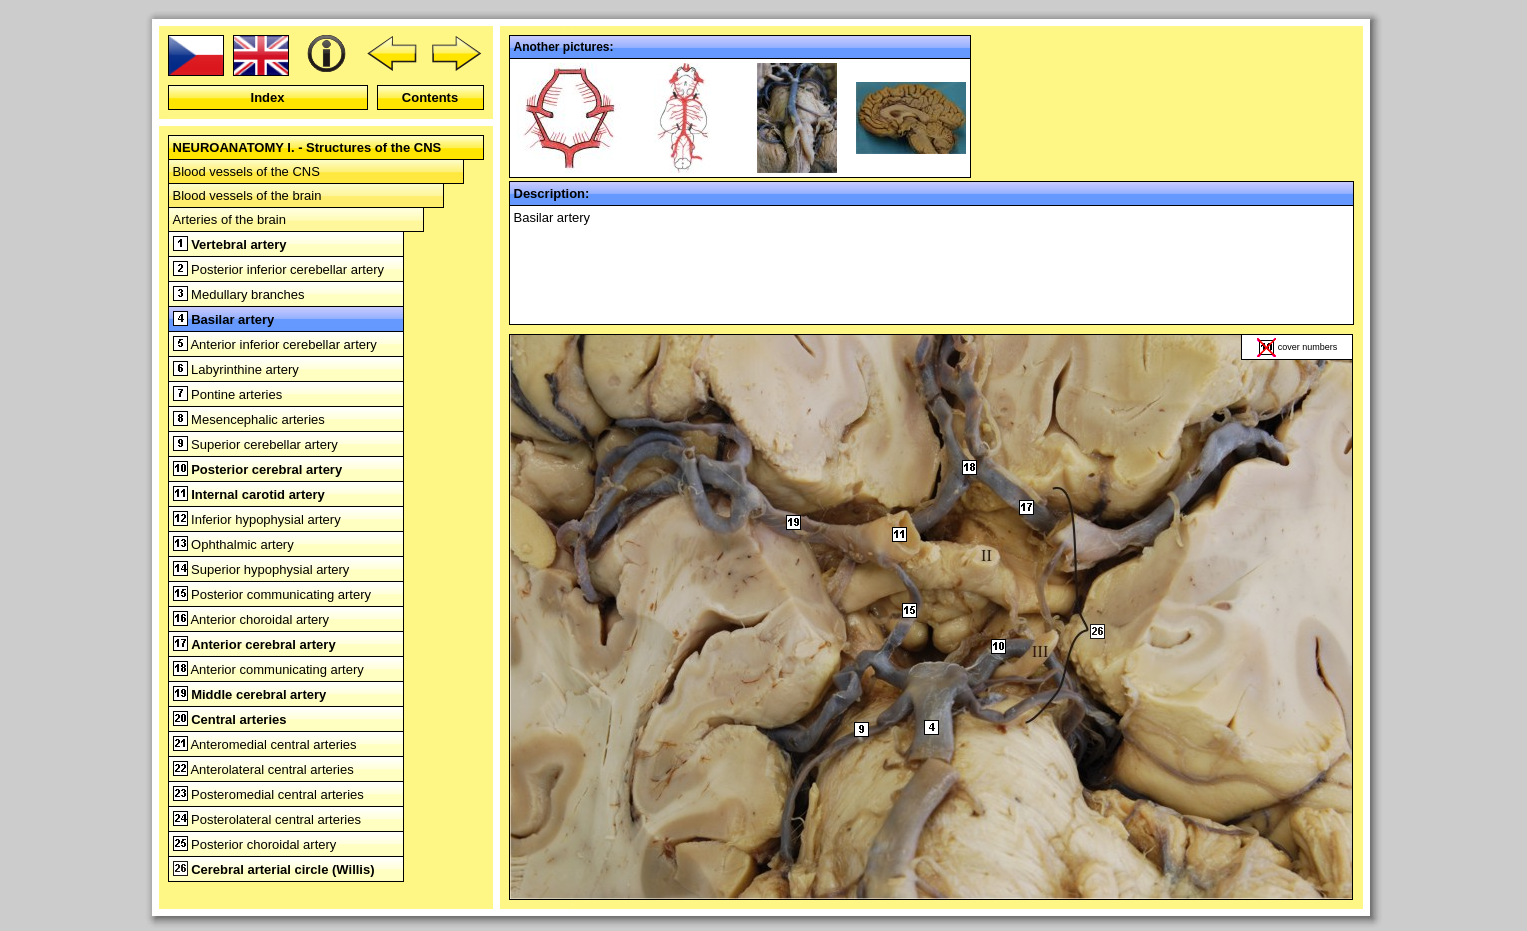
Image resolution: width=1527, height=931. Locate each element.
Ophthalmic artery (233, 544)
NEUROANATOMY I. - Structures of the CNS (307, 147)
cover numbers (1308, 347)
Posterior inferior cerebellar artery (279, 269)
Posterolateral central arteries (267, 819)
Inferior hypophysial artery (257, 519)
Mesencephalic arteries (249, 419)
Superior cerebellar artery (255, 444)
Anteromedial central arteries (265, 744)
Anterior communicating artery (268, 669)
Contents (430, 97)
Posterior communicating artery (272, 594)
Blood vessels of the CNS (246, 171)
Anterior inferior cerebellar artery (275, 344)
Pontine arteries (228, 394)
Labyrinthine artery (236, 369)
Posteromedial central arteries (268, 794)
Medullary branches (239, 294)
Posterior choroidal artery (255, 844)
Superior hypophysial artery (261, 569)
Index (268, 97)
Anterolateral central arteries (263, 769)
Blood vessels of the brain (247, 195)
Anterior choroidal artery (251, 619)
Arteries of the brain (229, 219)
